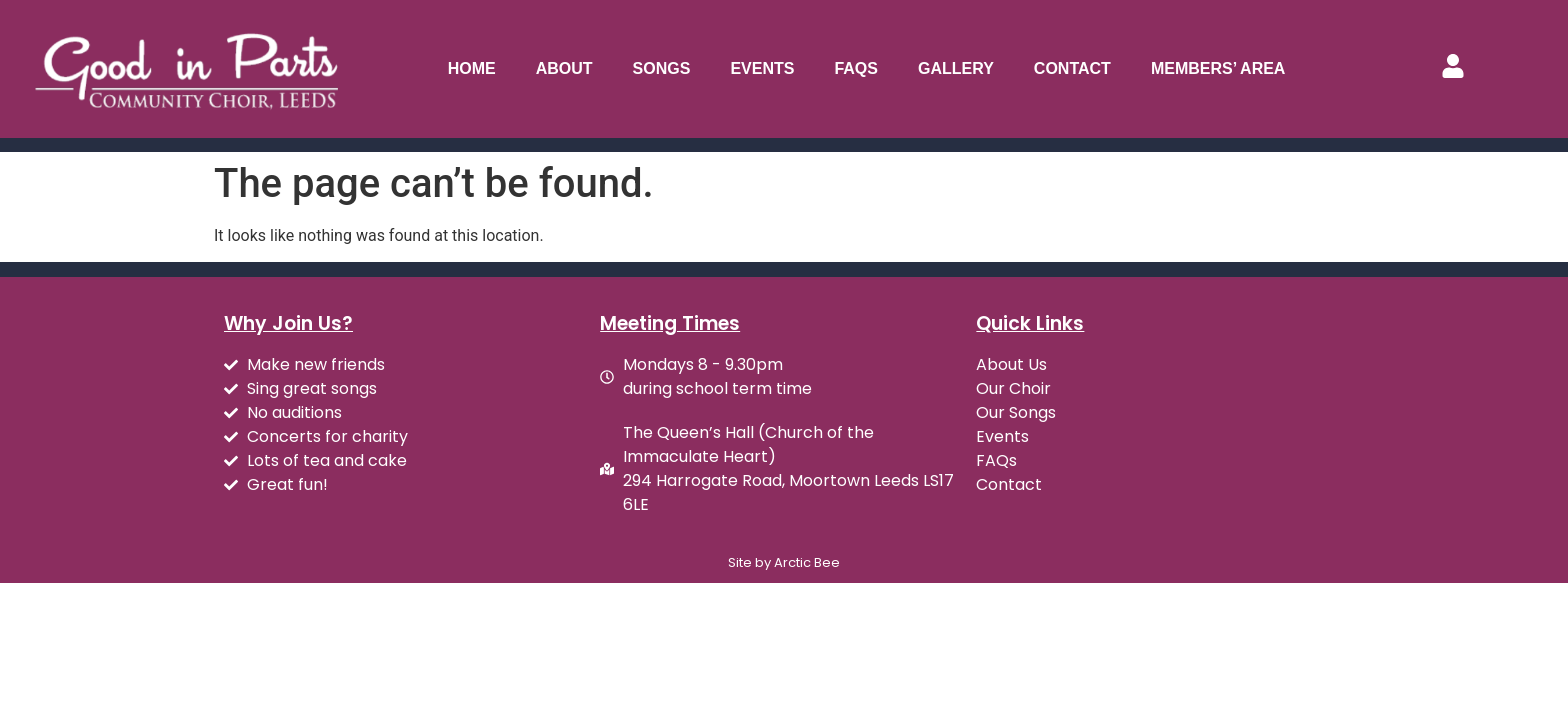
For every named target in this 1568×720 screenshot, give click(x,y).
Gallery (956, 68)
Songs (662, 68)
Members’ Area (1218, 68)
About (564, 68)
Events (762, 68)
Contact (1072, 68)
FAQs (856, 68)
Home (472, 68)
